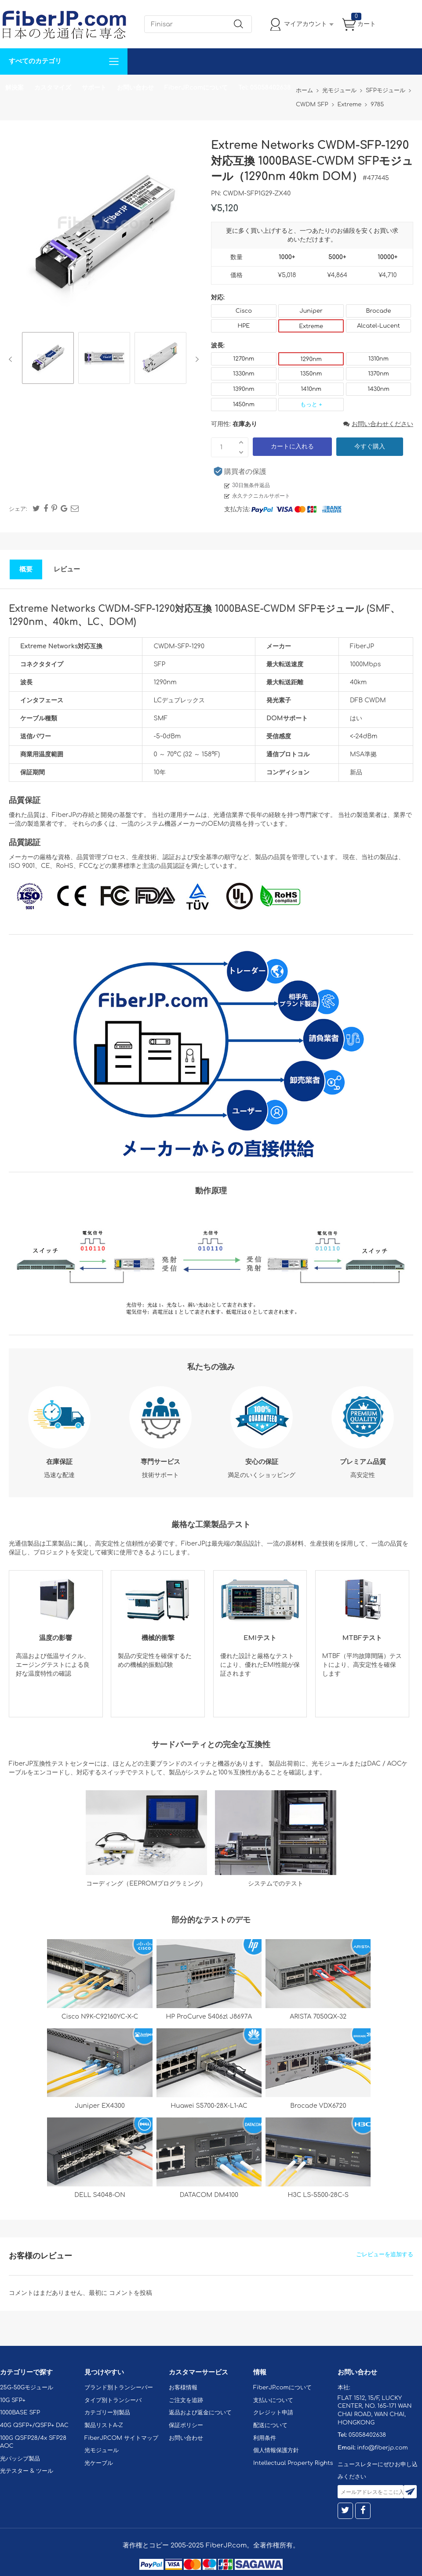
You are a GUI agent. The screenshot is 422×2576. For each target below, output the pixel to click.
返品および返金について (200, 2413)
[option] (48, 359)
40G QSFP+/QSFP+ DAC (34, 2425)
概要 (26, 569)
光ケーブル (98, 2463)
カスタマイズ (52, 87)
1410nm (311, 389)
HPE (243, 326)
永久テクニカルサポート (261, 496)
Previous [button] (12, 359)
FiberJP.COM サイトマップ (121, 2438)
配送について (270, 2425)
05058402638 (367, 2435)
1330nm (244, 374)
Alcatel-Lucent (378, 326)
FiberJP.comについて (196, 87)
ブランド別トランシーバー (118, 2388)
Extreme (311, 326)
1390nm (244, 389)
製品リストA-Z (103, 2425)
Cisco (244, 311)
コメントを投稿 (130, 2293)
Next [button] (195, 359)
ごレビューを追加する (384, 2254)
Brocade (378, 311)
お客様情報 (183, 2388)
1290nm (311, 359)
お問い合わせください (378, 424)
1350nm (311, 374)
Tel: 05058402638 (264, 87)
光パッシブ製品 (20, 2459)
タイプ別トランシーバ (113, 2400)
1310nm (378, 359)
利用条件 (264, 2438)
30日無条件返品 (251, 485)
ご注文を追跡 (186, 2400)
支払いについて (273, 2400)
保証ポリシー (186, 2425)
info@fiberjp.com (382, 2448)
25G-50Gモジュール (26, 2388)
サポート (94, 87)
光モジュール (101, 2450)
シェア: (18, 509)
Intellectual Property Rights (293, 2463)
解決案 (14, 87)
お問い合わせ (135, 87)
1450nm (244, 404)
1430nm (378, 389)
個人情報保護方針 (276, 2450)
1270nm (243, 359)
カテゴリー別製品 (107, 2413)
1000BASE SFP (20, 2413)
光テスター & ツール (26, 2471)
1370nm (378, 374)
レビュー (67, 569)
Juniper (310, 311)
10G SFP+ (12, 2400)
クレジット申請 (273, 2413)
